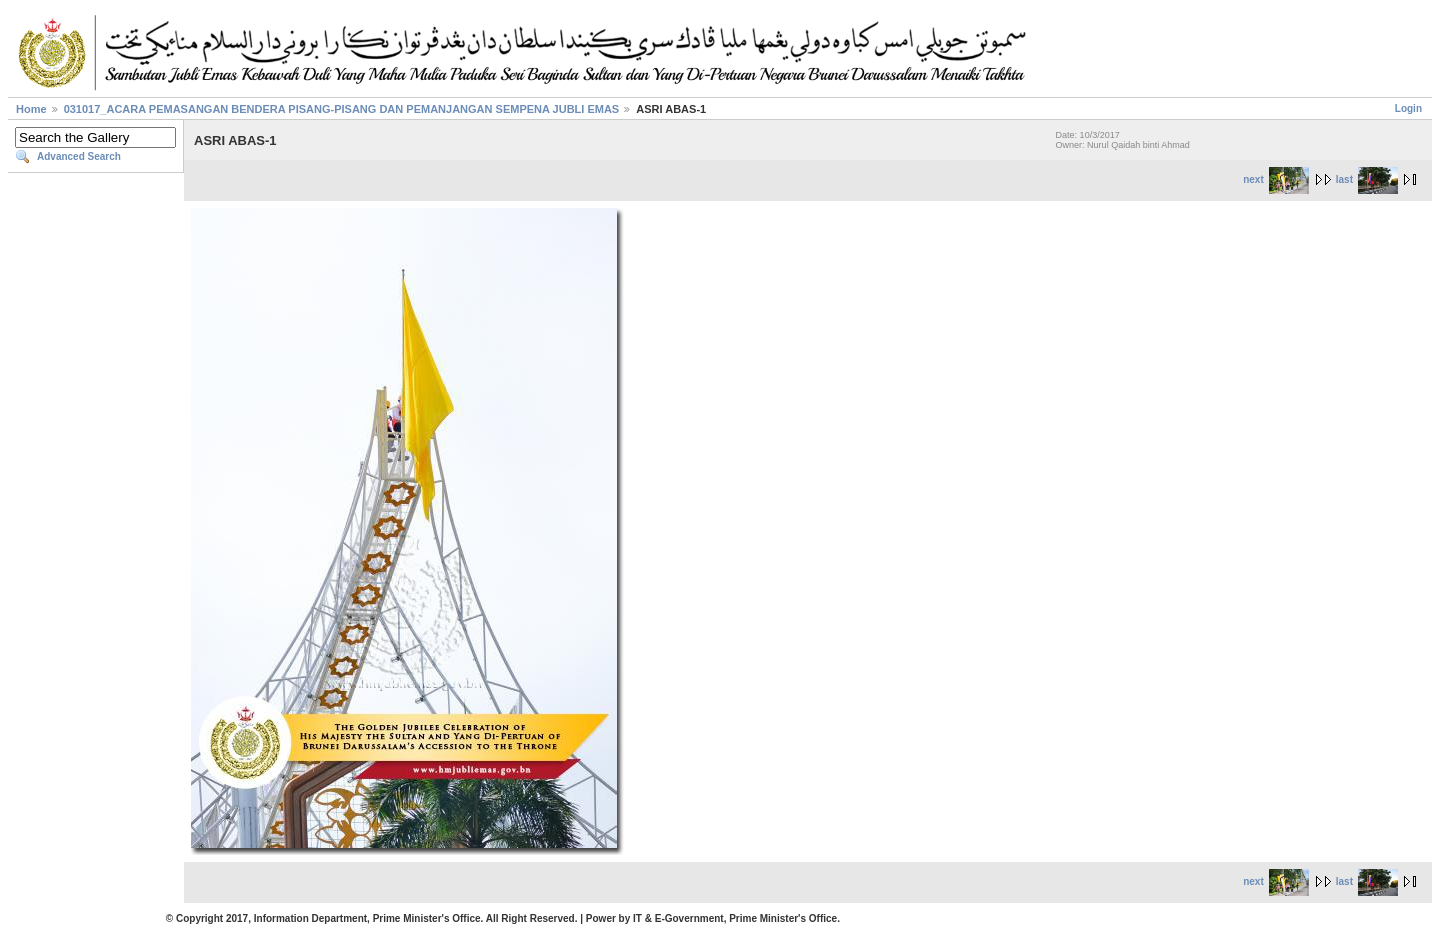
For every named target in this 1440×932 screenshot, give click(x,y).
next (1276, 179)
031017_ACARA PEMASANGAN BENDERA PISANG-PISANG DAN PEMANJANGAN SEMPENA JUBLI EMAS (342, 109)
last (1367, 179)
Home (31, 109)
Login (1408, 108)
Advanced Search (79, 156)
